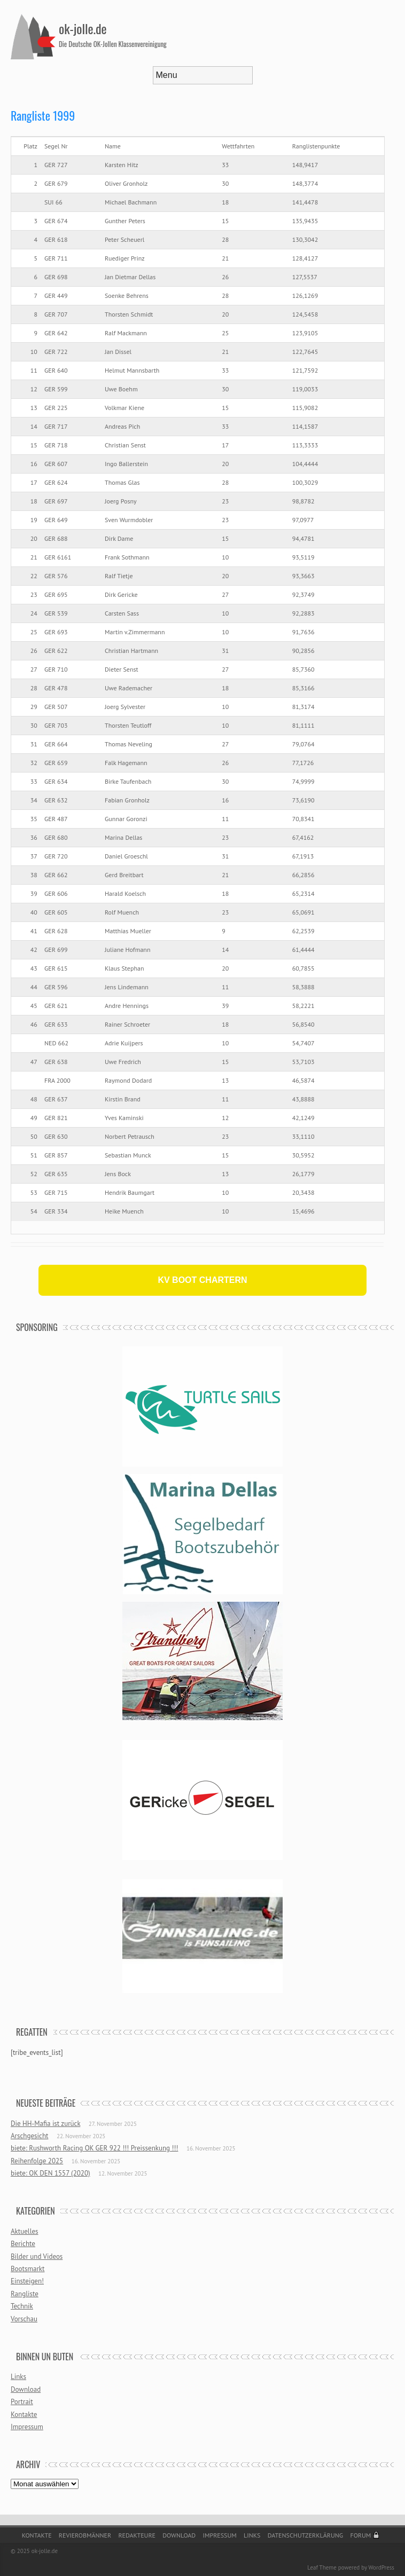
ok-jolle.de (83, 28)
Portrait (22, 2401)
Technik (22, 2306)
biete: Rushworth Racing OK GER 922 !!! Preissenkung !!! (94, 2148)
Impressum (27, 2426)
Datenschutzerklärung (306, 2535)
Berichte (23, 2243)
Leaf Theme (321, 2567)
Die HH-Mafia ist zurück (45, 2123)
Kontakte (24, 2414)
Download (26, 2389)
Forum (360, 2535)
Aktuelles (24, 2231)
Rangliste (24, 2293)
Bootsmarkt (27, 2268)
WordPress (381, 2567)
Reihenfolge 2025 (37, 2160)
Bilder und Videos (37, 2256)
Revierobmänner (85, 2535)
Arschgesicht (29, 2135)
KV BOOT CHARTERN (202, 1280)
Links (18, 2376)
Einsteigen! (27, 2281)
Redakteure (136, 2535)
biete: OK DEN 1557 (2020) (50, 2173)
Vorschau (24, 2318)
